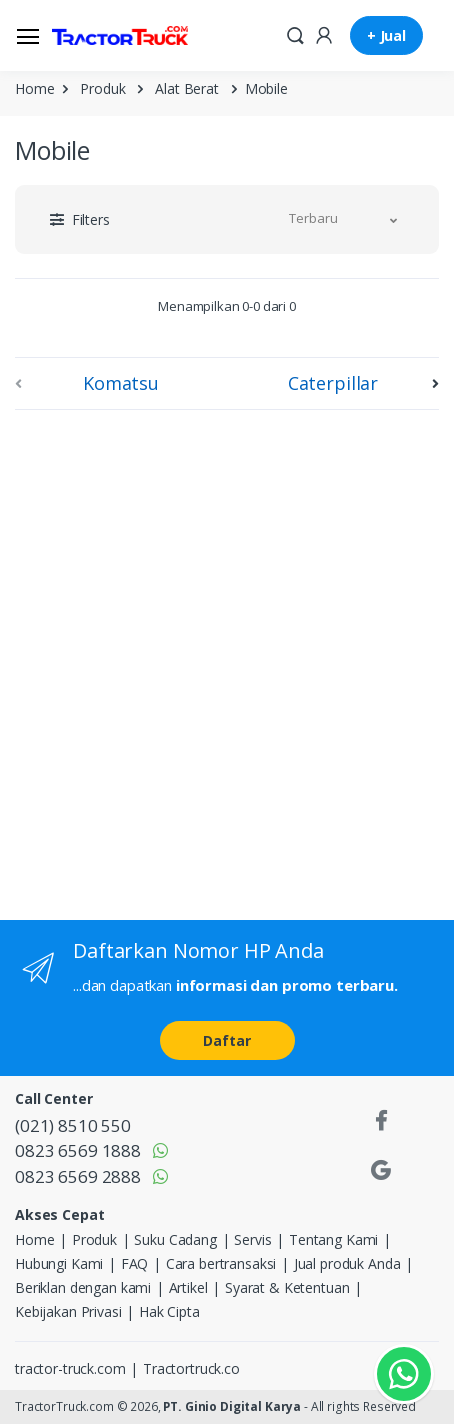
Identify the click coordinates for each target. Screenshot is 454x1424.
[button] (295, 34)
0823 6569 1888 (78, 1150)
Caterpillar (333, 383)
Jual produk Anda (347, 1263)
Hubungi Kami (59, 1263)
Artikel (188, 1287)
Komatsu (121, 383)
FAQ (135, 1263)
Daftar (226, 1040)
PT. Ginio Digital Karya (232, 1406)
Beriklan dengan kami (83, 1287)
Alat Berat (187, 88)
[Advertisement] (227, 661)
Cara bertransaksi (221, 1263)
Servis (252, 1239)
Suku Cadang (175, 1239)
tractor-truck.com (70, 1368)
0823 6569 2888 (78, 1176)
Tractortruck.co (191, 1368)
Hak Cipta (169, 1311)
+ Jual (386, 35)
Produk (102, 88)
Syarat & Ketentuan (287, 1287)
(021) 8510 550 (73, 1125)
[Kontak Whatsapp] (404, 1374)
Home (34, 88)
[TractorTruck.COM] (120, 36)
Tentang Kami (333, 1239)
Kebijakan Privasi (68, 1311)
